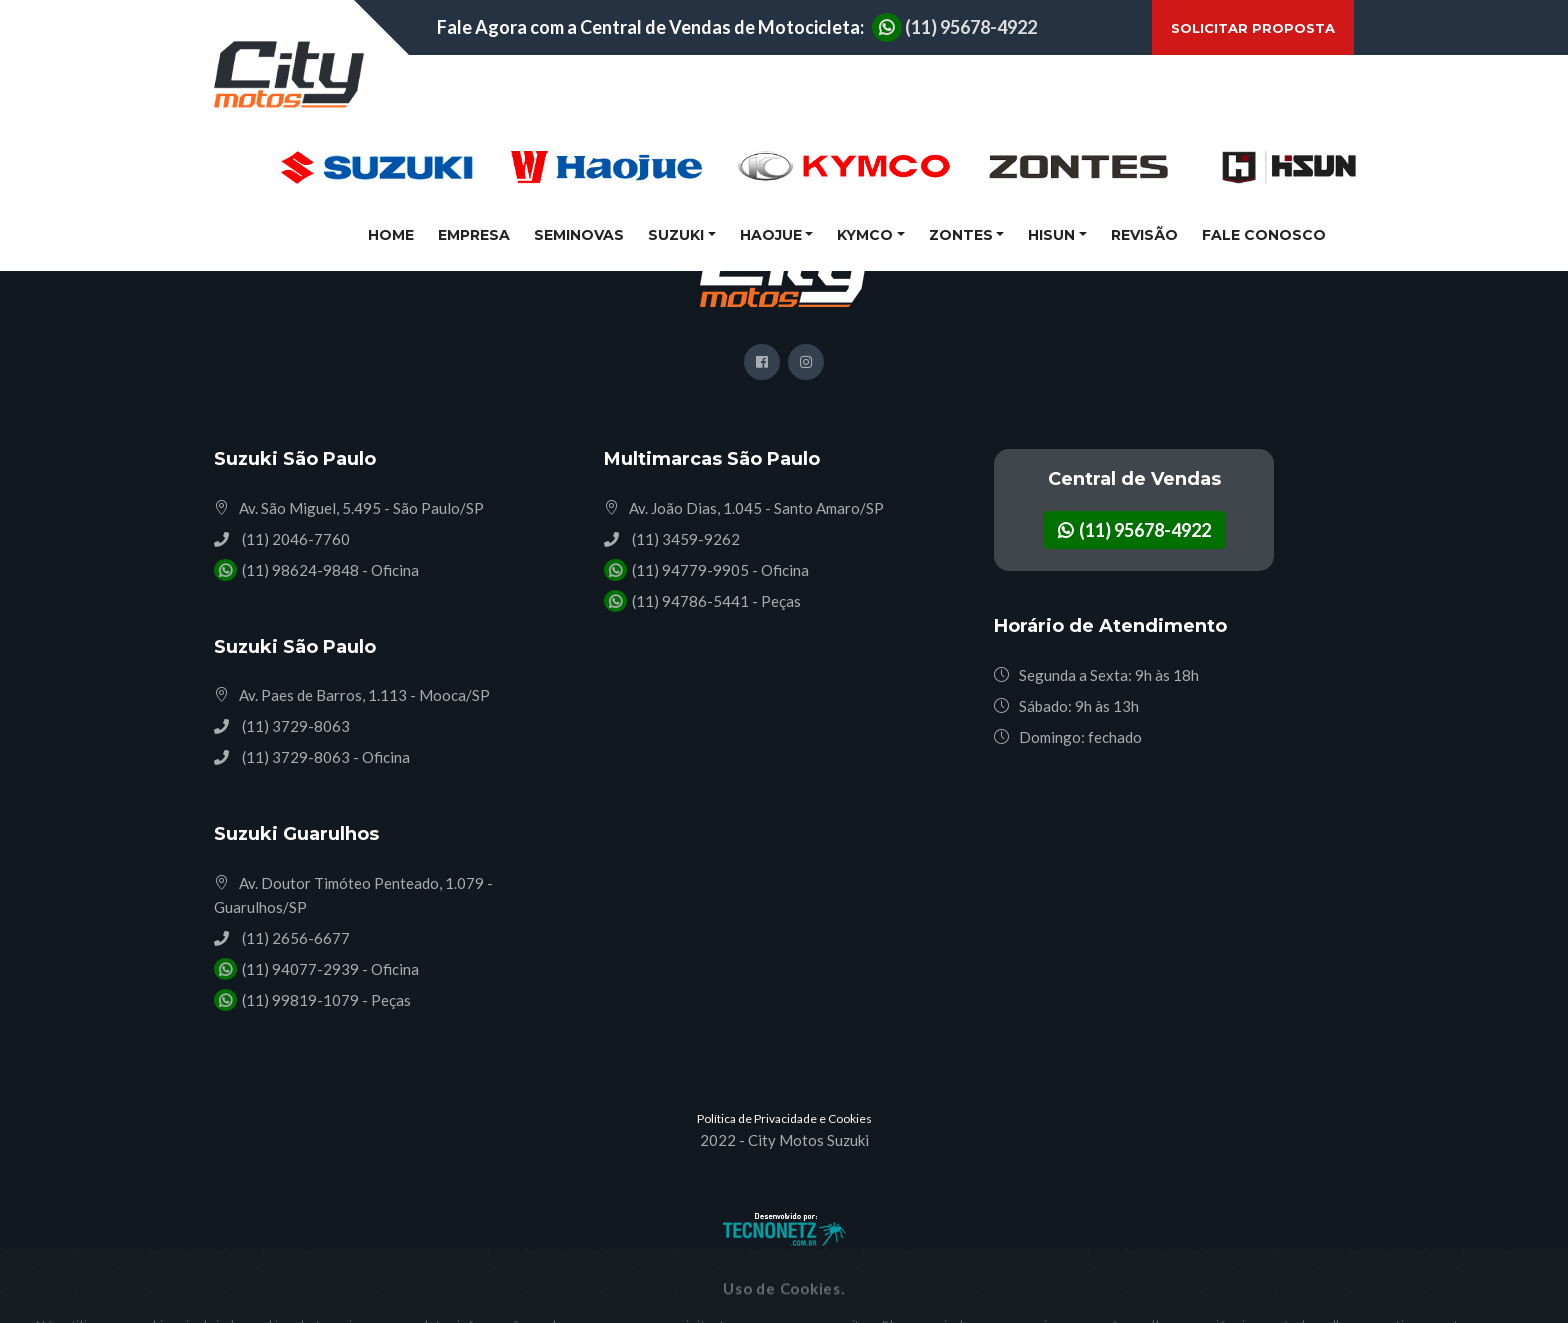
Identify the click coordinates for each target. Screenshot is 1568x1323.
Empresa (474, 235)
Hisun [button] (1051, 235)
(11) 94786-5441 (689, 601)
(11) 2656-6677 (294, 938)
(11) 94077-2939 (299, 969)
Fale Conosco (1264, 235)
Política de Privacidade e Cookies (784, 1118)
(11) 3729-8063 (294, 726)
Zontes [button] (961, 235)
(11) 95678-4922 (954, 27)
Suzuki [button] (676, 235)
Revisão (1144, 235)
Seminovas (579, 235)
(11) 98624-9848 (299, 570)
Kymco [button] (865, 235)
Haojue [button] (771, 235)
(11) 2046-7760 (294, 539)
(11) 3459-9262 (684, 539)
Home (395, 233)
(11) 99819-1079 (299, 1000)
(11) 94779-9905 (689, 570)
